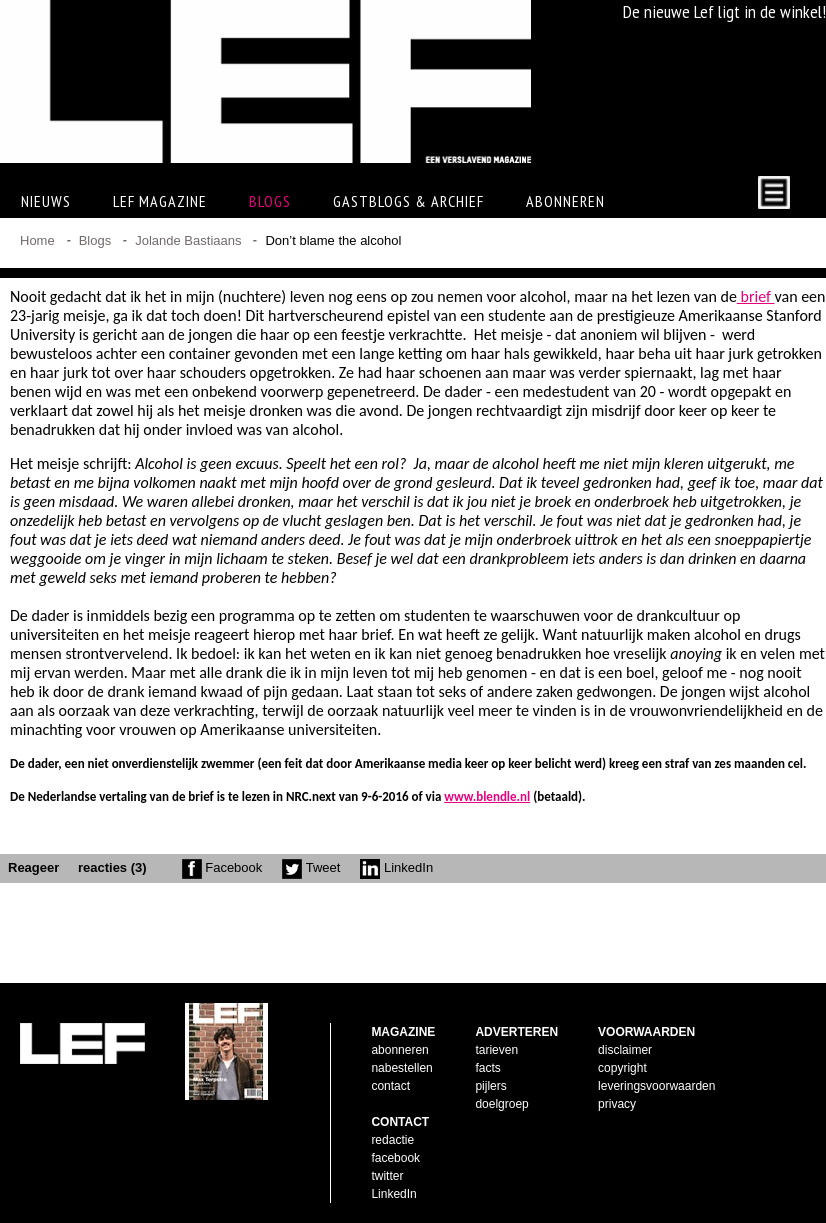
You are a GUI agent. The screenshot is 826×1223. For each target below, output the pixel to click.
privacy (617, 1104)
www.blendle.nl (487, 796)
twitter (387, 1176)
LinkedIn (396, 867)
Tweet (311, 867)
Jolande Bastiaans (188, 240)
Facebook (222, 867)
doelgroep (501, 1104)
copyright (622, 1068)
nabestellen (401, 1068)
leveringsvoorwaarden (656, 1086)
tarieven (496, 1050)
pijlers (490, 1086)
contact (390, 1086)
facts (487, 1068)
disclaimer (625, 1050)
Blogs (270, 201)
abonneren (399, 1050)
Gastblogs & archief (408, 201)
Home (37, 240)
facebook (395, 1158)
